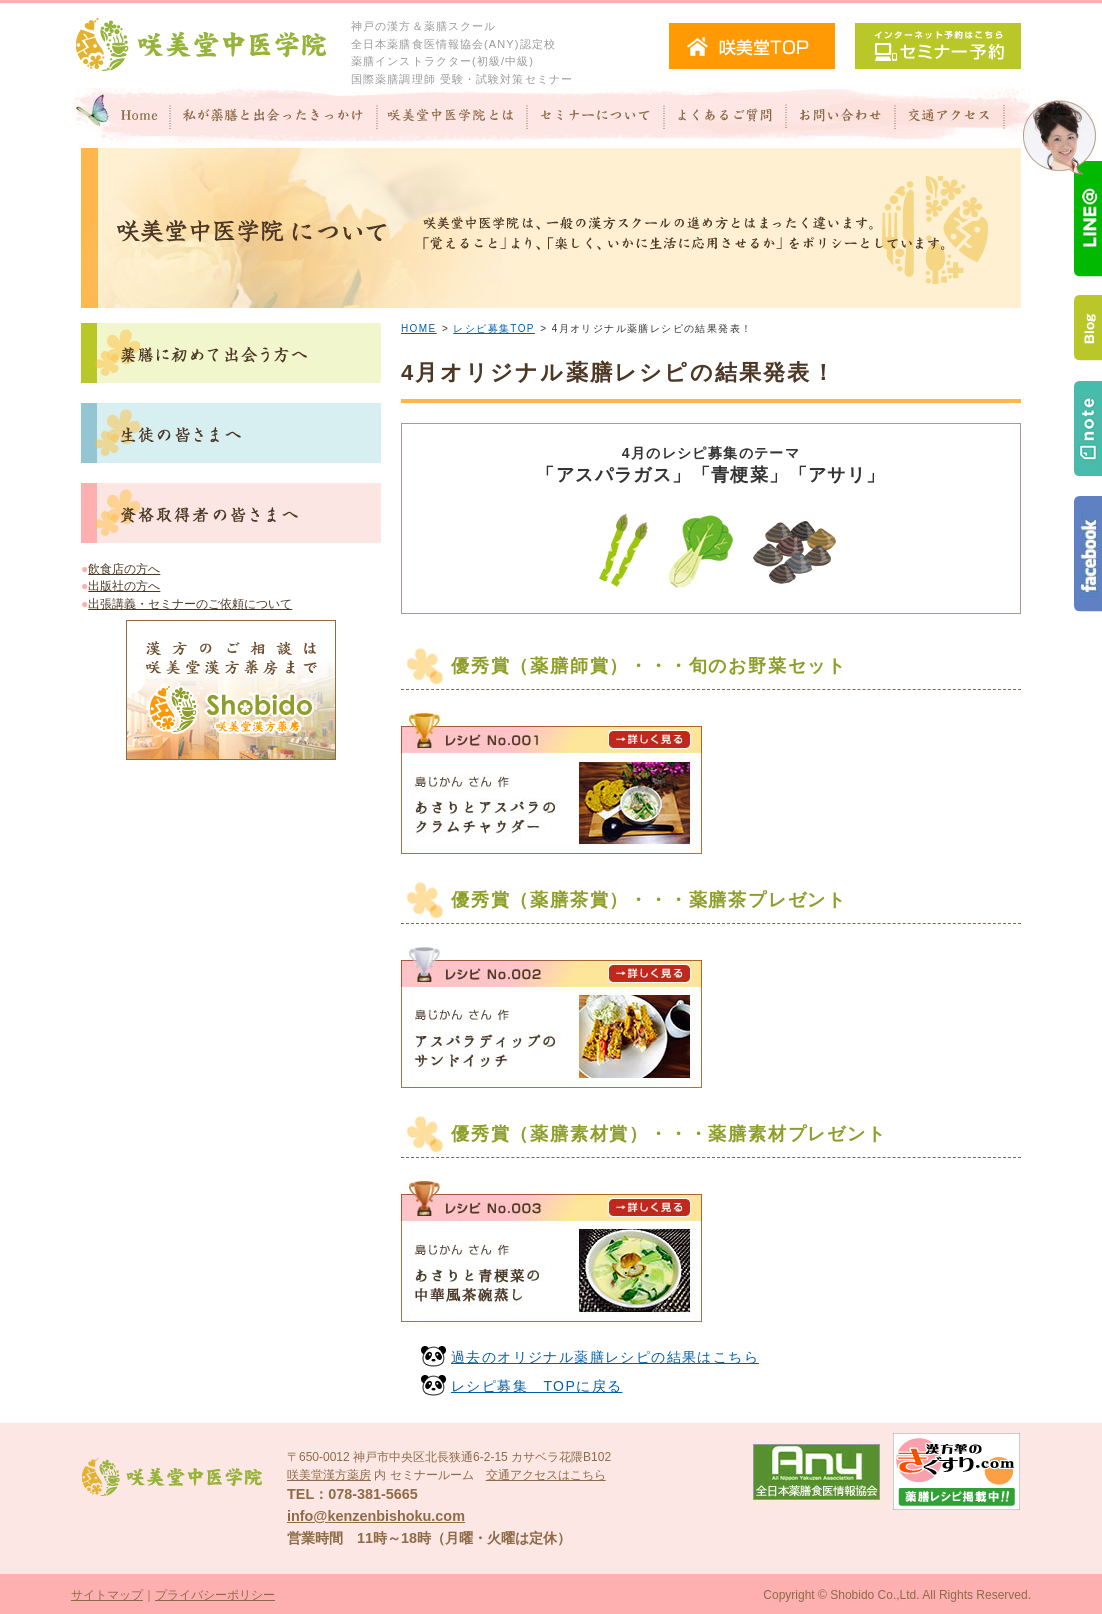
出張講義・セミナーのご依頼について (190, 604)
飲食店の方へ (124, 569)
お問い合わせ (840, 118)
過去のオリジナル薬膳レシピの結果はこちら (605, 1357)
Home (121, 118)
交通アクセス (963, 118)
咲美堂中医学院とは (452, 118)
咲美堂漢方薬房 (329, 1475)
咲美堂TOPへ (752, 46)
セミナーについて (595, 118)
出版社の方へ (124, 586)
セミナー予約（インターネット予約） (938, 46)
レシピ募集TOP (494, 328)
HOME (419, 328)
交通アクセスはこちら (546, 1475)
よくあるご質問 (725, 118)
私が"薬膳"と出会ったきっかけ (274, 118)
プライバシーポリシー (215, 1595)
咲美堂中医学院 (201, 45)
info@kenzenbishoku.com (376, 1516)
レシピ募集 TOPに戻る (536, 1386)
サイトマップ (107, 1595)
